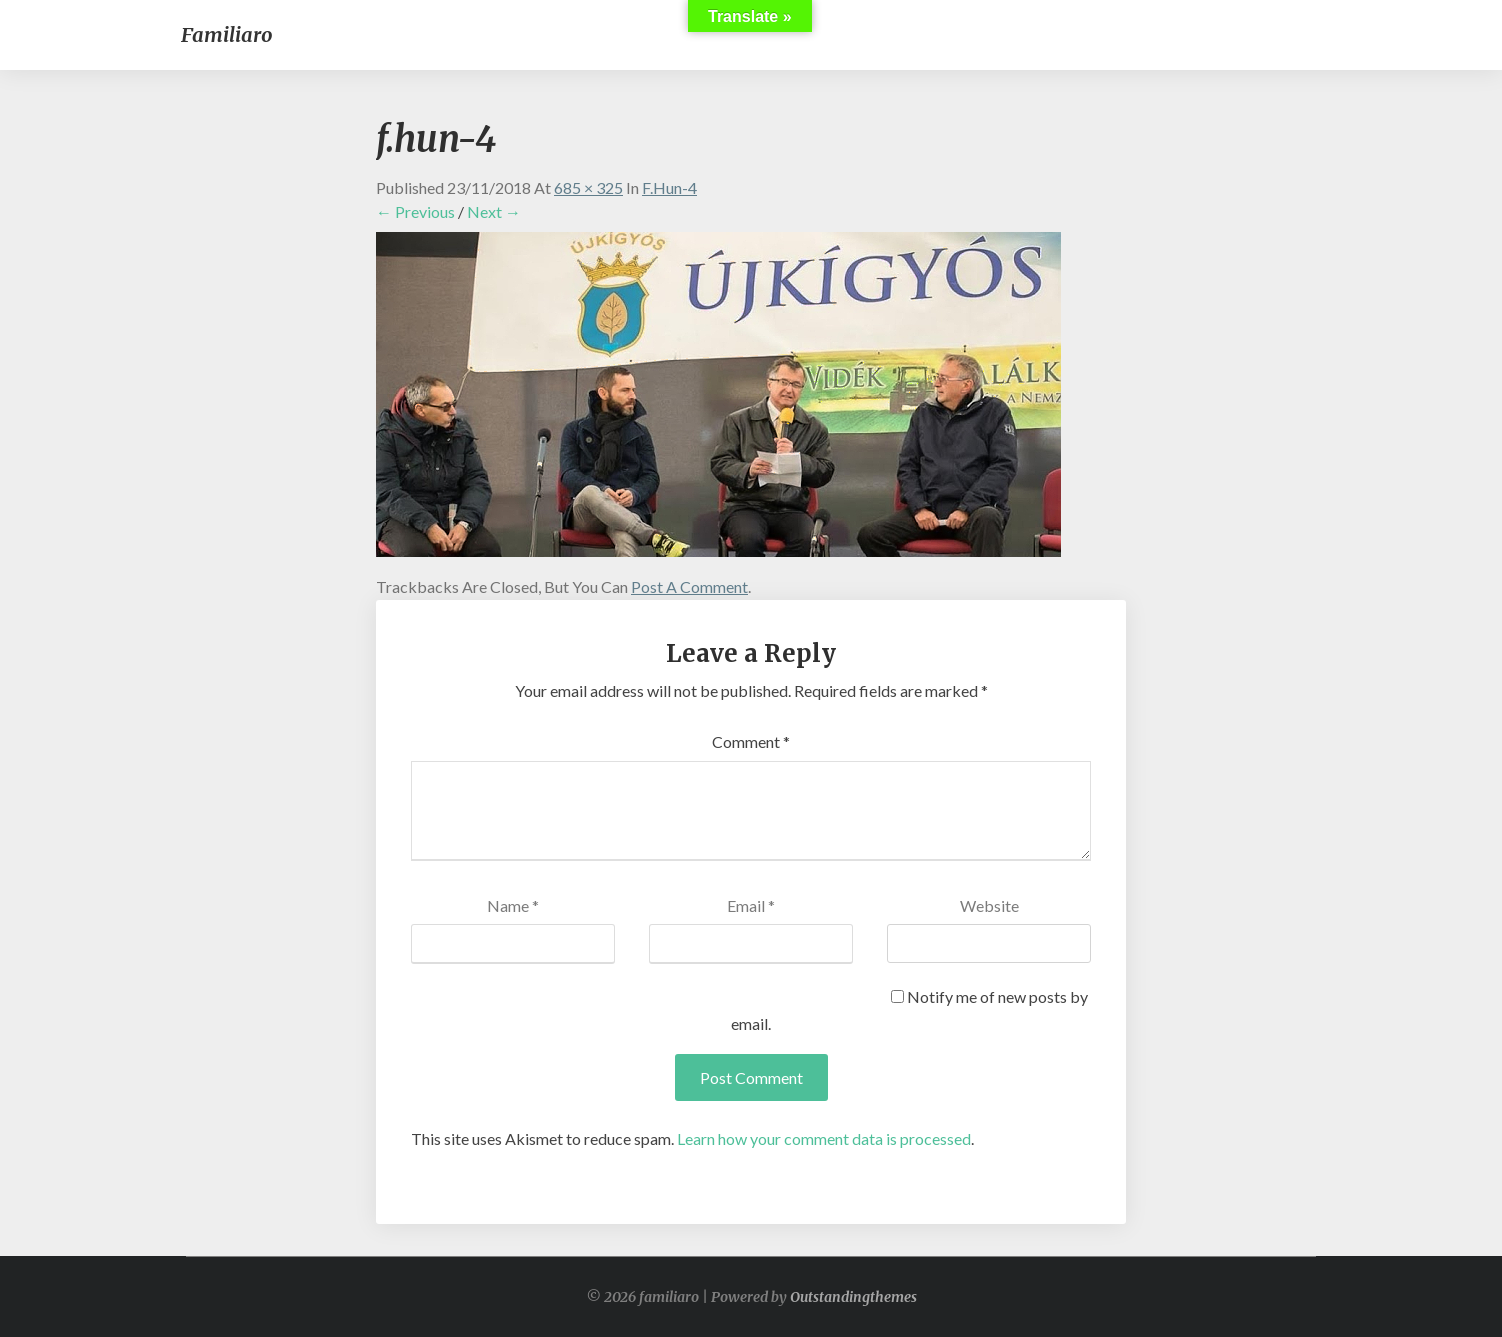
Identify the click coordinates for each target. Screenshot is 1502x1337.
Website (989, 905)
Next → (494, 211)
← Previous (415, 211)
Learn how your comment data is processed (824, 1138)
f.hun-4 (669, 187)
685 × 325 (588, 187)
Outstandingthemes (853, 1297)
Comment (751, 741)
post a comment (689, 586)
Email (751, 905)
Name (513, 905)
